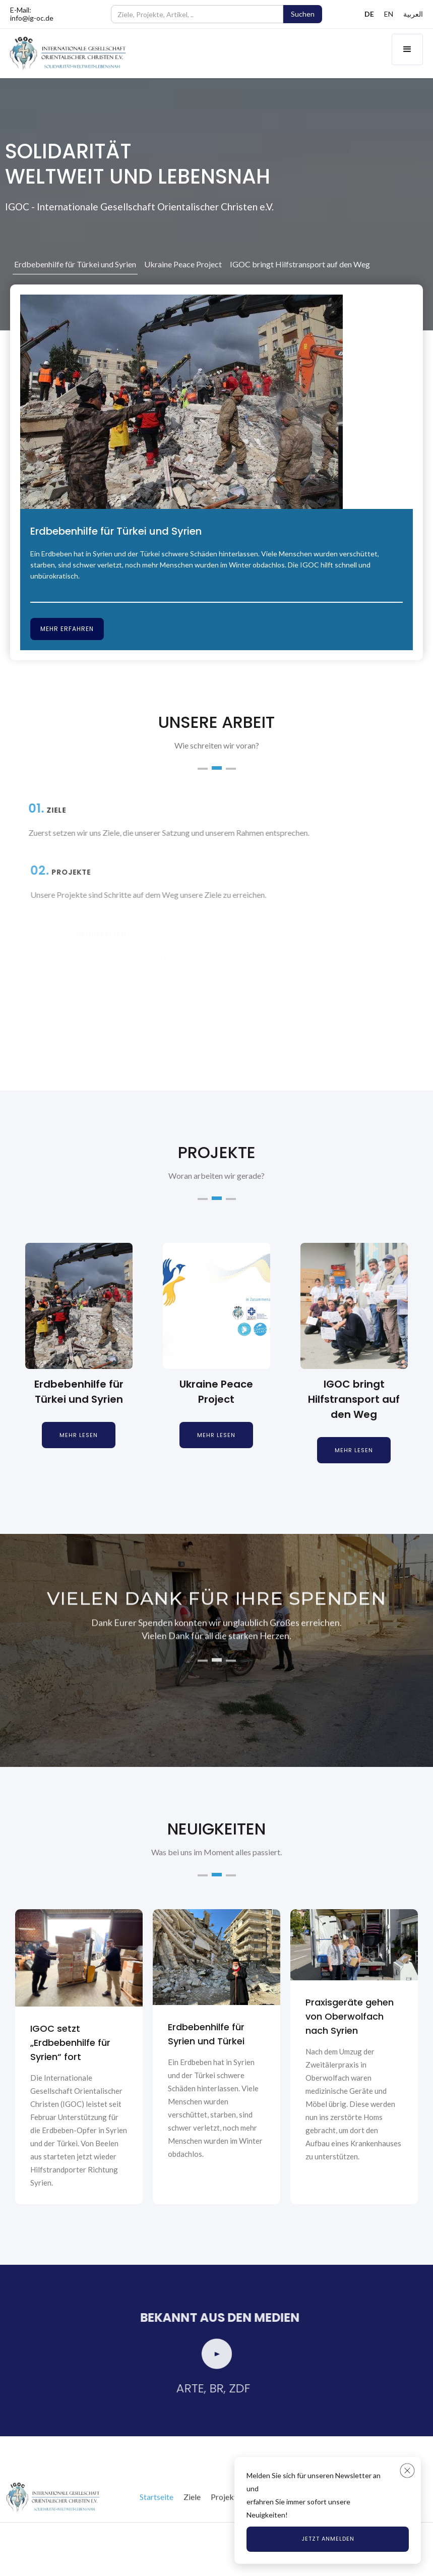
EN (388, 14)
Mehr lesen (78, 1435)
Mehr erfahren (67, 628)
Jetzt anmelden (327, 2539)
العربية (413, 14)
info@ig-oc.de (31, 18)
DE (369, 14)
